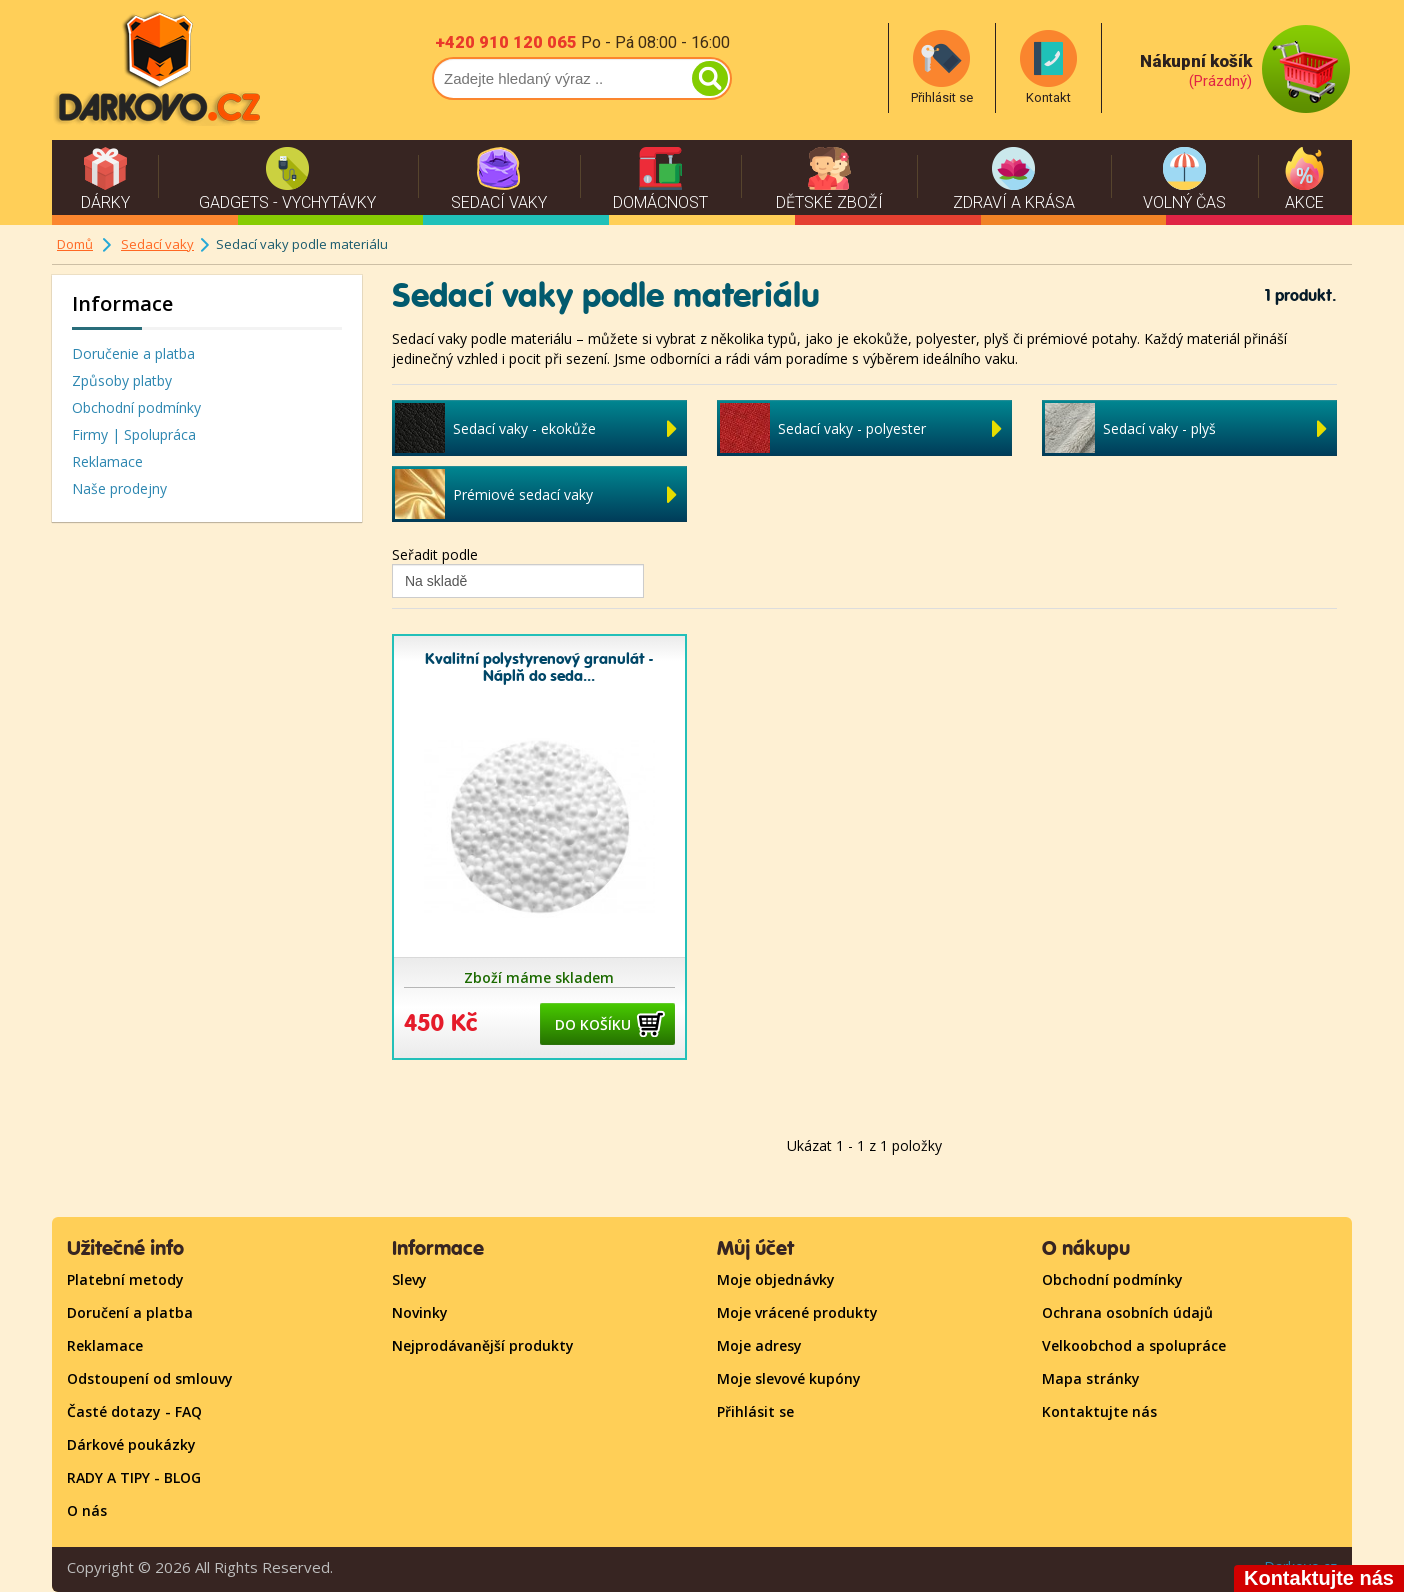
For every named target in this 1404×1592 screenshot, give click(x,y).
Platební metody (125, 1279)
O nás (87, 1510)
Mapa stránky (1091, 1378)
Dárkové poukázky (131, 1444)
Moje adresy (759, 1345)
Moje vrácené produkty (797, 1312)
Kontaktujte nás (1099, 1411)
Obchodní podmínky (136, 407)
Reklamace (107, 461)
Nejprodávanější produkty (483, 1345)
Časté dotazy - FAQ (134, 1411)
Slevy (409, 1279)
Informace (122, 303)
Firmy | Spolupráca (134, 434)
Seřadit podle (435, 554)
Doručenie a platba (133, 353)
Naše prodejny (119, 488)
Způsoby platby (122, 380)
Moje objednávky (776, 1279)
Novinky (420, 1312)
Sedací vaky (157, 244)
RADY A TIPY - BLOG (134, 1477)
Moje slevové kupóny (789, 1378)
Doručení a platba (130, 1312)
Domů (75, 244)
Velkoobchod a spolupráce (1134, 1345)
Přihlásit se (755, 1411)
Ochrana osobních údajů (1127, 1312)
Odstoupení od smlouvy (150, 1378)
